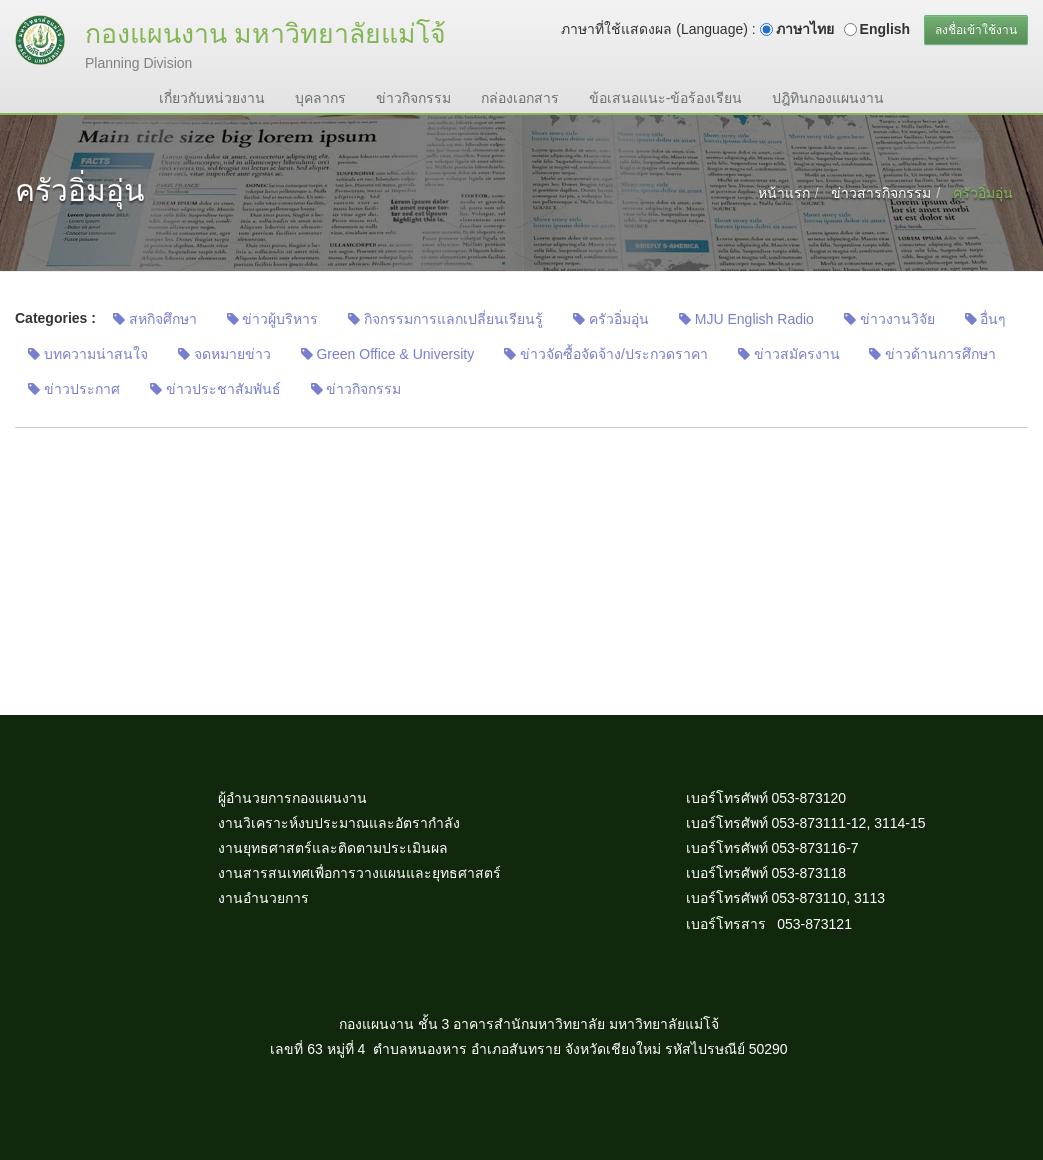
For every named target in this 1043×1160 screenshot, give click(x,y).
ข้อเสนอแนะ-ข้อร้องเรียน (666, 98)
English (885, 29)
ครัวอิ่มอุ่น (611, 319)
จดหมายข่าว (224, 354)
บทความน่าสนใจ (88, 354)
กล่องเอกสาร (520, 98)
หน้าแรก (784, 193)
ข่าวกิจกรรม (413, 98)
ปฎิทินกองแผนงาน (828, 98)
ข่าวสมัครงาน (789, 354)
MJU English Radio (746, 319)
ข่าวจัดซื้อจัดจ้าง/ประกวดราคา (606, 354)
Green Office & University (388, 354)
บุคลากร (320, 98)
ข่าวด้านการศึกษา (932, 354)
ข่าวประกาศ (74, 389)
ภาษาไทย (805, 29)
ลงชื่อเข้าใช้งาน (976, 30)
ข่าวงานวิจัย (889, 319)
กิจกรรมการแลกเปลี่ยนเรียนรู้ (445, 319)
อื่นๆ (986, 319)
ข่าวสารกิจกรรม (881, 193)
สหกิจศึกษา (155, 319)
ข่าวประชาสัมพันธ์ (215, 389)
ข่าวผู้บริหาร (273, 319)
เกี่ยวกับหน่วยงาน (212, 98)
